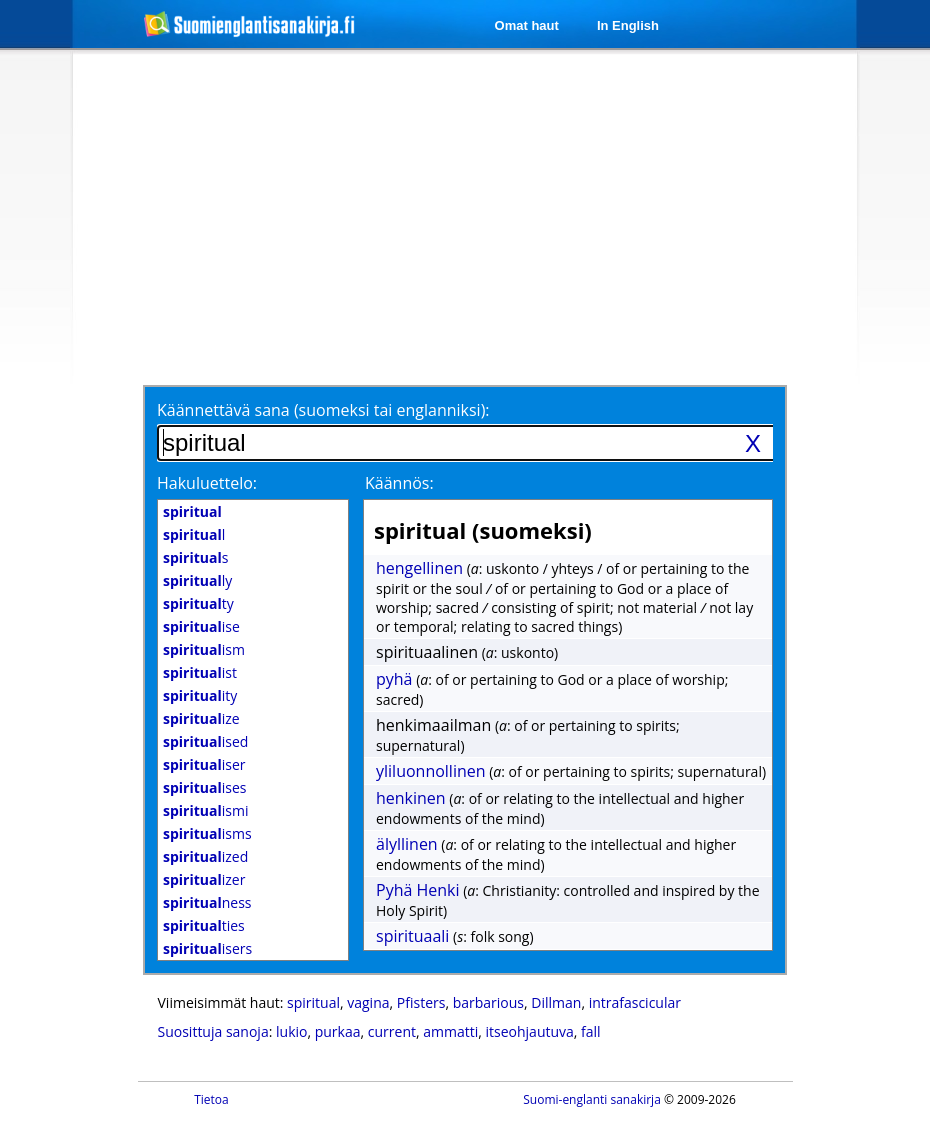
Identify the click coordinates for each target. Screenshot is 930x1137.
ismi (205, 810)
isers (207, 948)
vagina (368, 1002)
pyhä (394, 679)
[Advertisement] (438, 217)
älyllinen (407, 844)
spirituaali (412, 936)
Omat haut (527, 25)
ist (200, 672)
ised (205, 741)
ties (204, 925)
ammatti (450, 1031)
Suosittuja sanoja (213, 1031)
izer (204, 879)
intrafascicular (635, 1002)
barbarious (488, 1002)
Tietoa (211, 1099)
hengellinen (419, 568)
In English (628, 25)
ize (201, 718)
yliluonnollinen (431, 771)
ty (198, 603)
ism (204, 649)
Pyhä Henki (418, 890)
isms (207, 833)
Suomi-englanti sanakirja (592, 1099)
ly (197, 580)
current (392, 1031)
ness (207, 902)
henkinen (411, 798)
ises (204, 787)
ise (201, 626)
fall (591, 1031)
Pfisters (421, 1002)
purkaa (338, 1031)
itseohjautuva (530, 1031)
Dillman (556, 1002)
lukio (291, 1031)
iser (204, 764)
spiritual (313, 1002)
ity (200, 695)
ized (205, 856)
